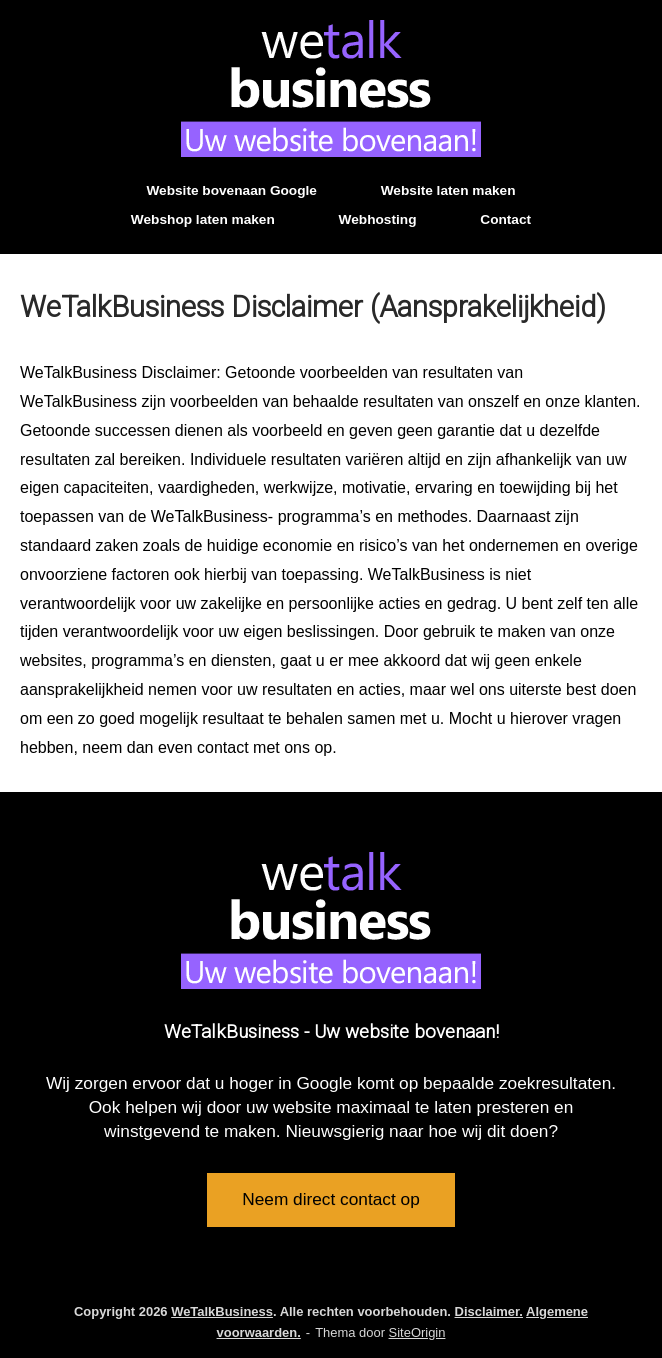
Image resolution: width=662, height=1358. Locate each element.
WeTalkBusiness (222, 1311)
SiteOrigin (417, 1332)
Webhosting (378, 219)
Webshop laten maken (203, 219)
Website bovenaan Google (231, 190)
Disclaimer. (489, 1311)
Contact (505, 219)
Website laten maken (448, 190)
